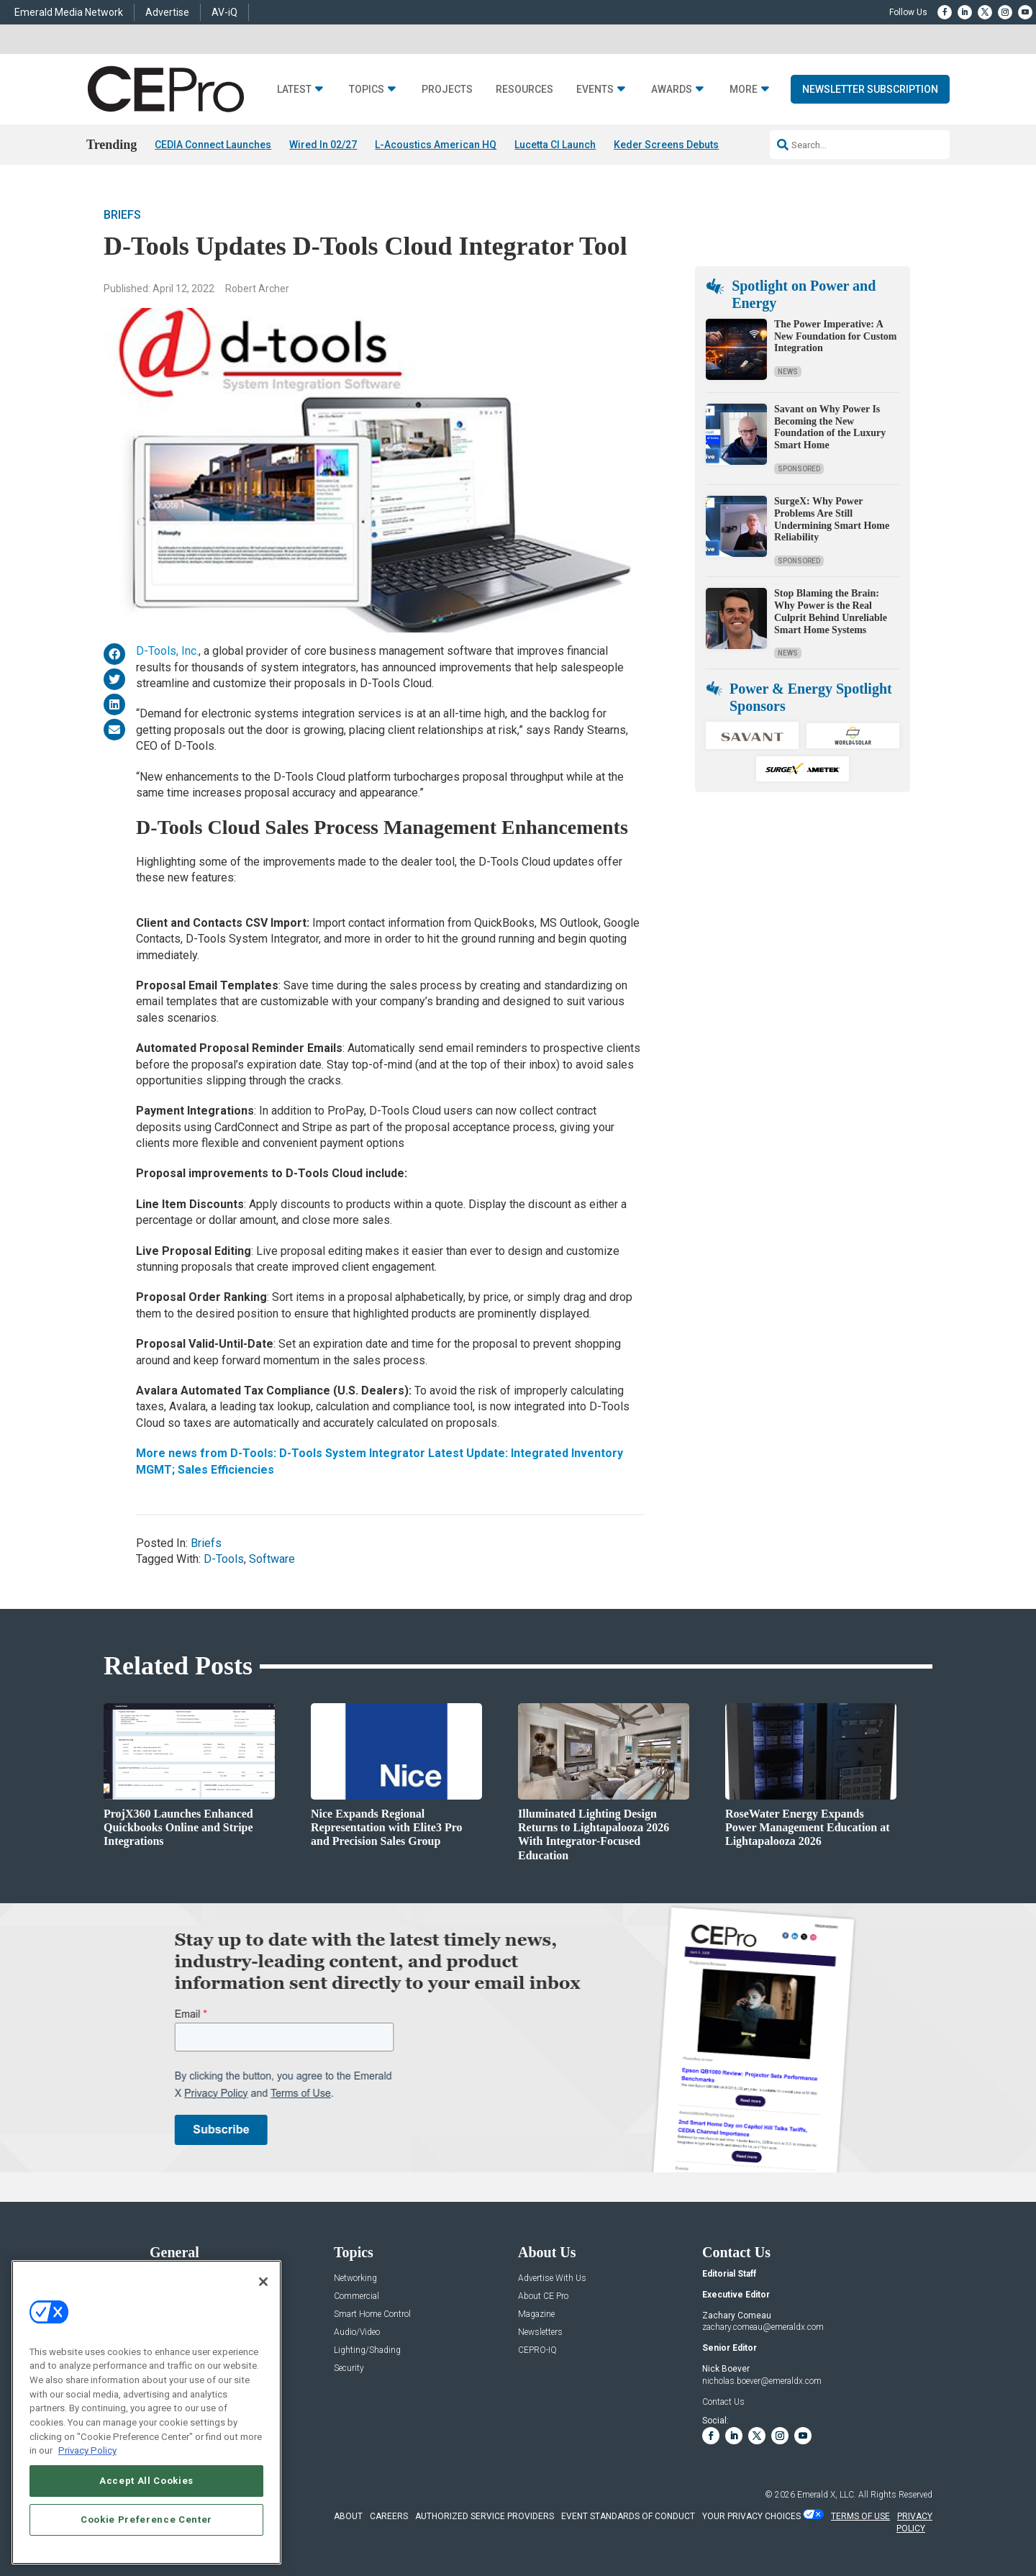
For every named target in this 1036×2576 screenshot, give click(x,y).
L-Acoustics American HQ (435, 144)
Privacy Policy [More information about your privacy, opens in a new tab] (87, 2450)
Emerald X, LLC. (826, 2495)
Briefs (122, 215)
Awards (671, 89)
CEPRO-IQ (537, 2350)
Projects (447, 89)
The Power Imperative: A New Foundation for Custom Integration (835, 336)
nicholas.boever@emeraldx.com (762, 2381)
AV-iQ (224, 12)
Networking (355, 2278)
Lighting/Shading (367, 2350)
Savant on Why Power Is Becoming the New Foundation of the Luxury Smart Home (830, 427)
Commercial (356, 2296)
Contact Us (723, 2402)
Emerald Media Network (68, 12)
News (788, 372)
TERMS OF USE (860, 2516)
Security (349, 2368)
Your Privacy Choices (751, 2516)
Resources (524, 89)
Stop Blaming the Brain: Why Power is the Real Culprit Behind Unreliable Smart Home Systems (830, 611)
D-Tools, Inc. (167, 651)
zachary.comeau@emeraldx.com (763, 2327)
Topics (366, 89)
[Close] (263, 2282)
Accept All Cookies (146, 2480)
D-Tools (224, 1559)
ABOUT (348, 2516)
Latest (294, 89)
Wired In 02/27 (323, 144)
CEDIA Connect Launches (213, 144)
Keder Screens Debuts (666, 144)
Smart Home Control (372, 2314)
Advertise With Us (552, 2278)
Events (595, 89)
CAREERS (389, 2516)
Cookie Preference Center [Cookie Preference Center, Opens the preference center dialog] (146, 2519)
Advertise (167, 12)
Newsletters (540, 2332)
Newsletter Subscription (870, 89)
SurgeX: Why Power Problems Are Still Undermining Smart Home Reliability (831, 519)
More (744, 89)
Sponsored (799, 469)
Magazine (536, 2314)
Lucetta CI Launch (555, 144)
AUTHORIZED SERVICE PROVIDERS (484, 2516)
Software (272, 1559)
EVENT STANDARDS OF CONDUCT (628, 2516)
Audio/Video (357, 2332)
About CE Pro (543, 2296)
